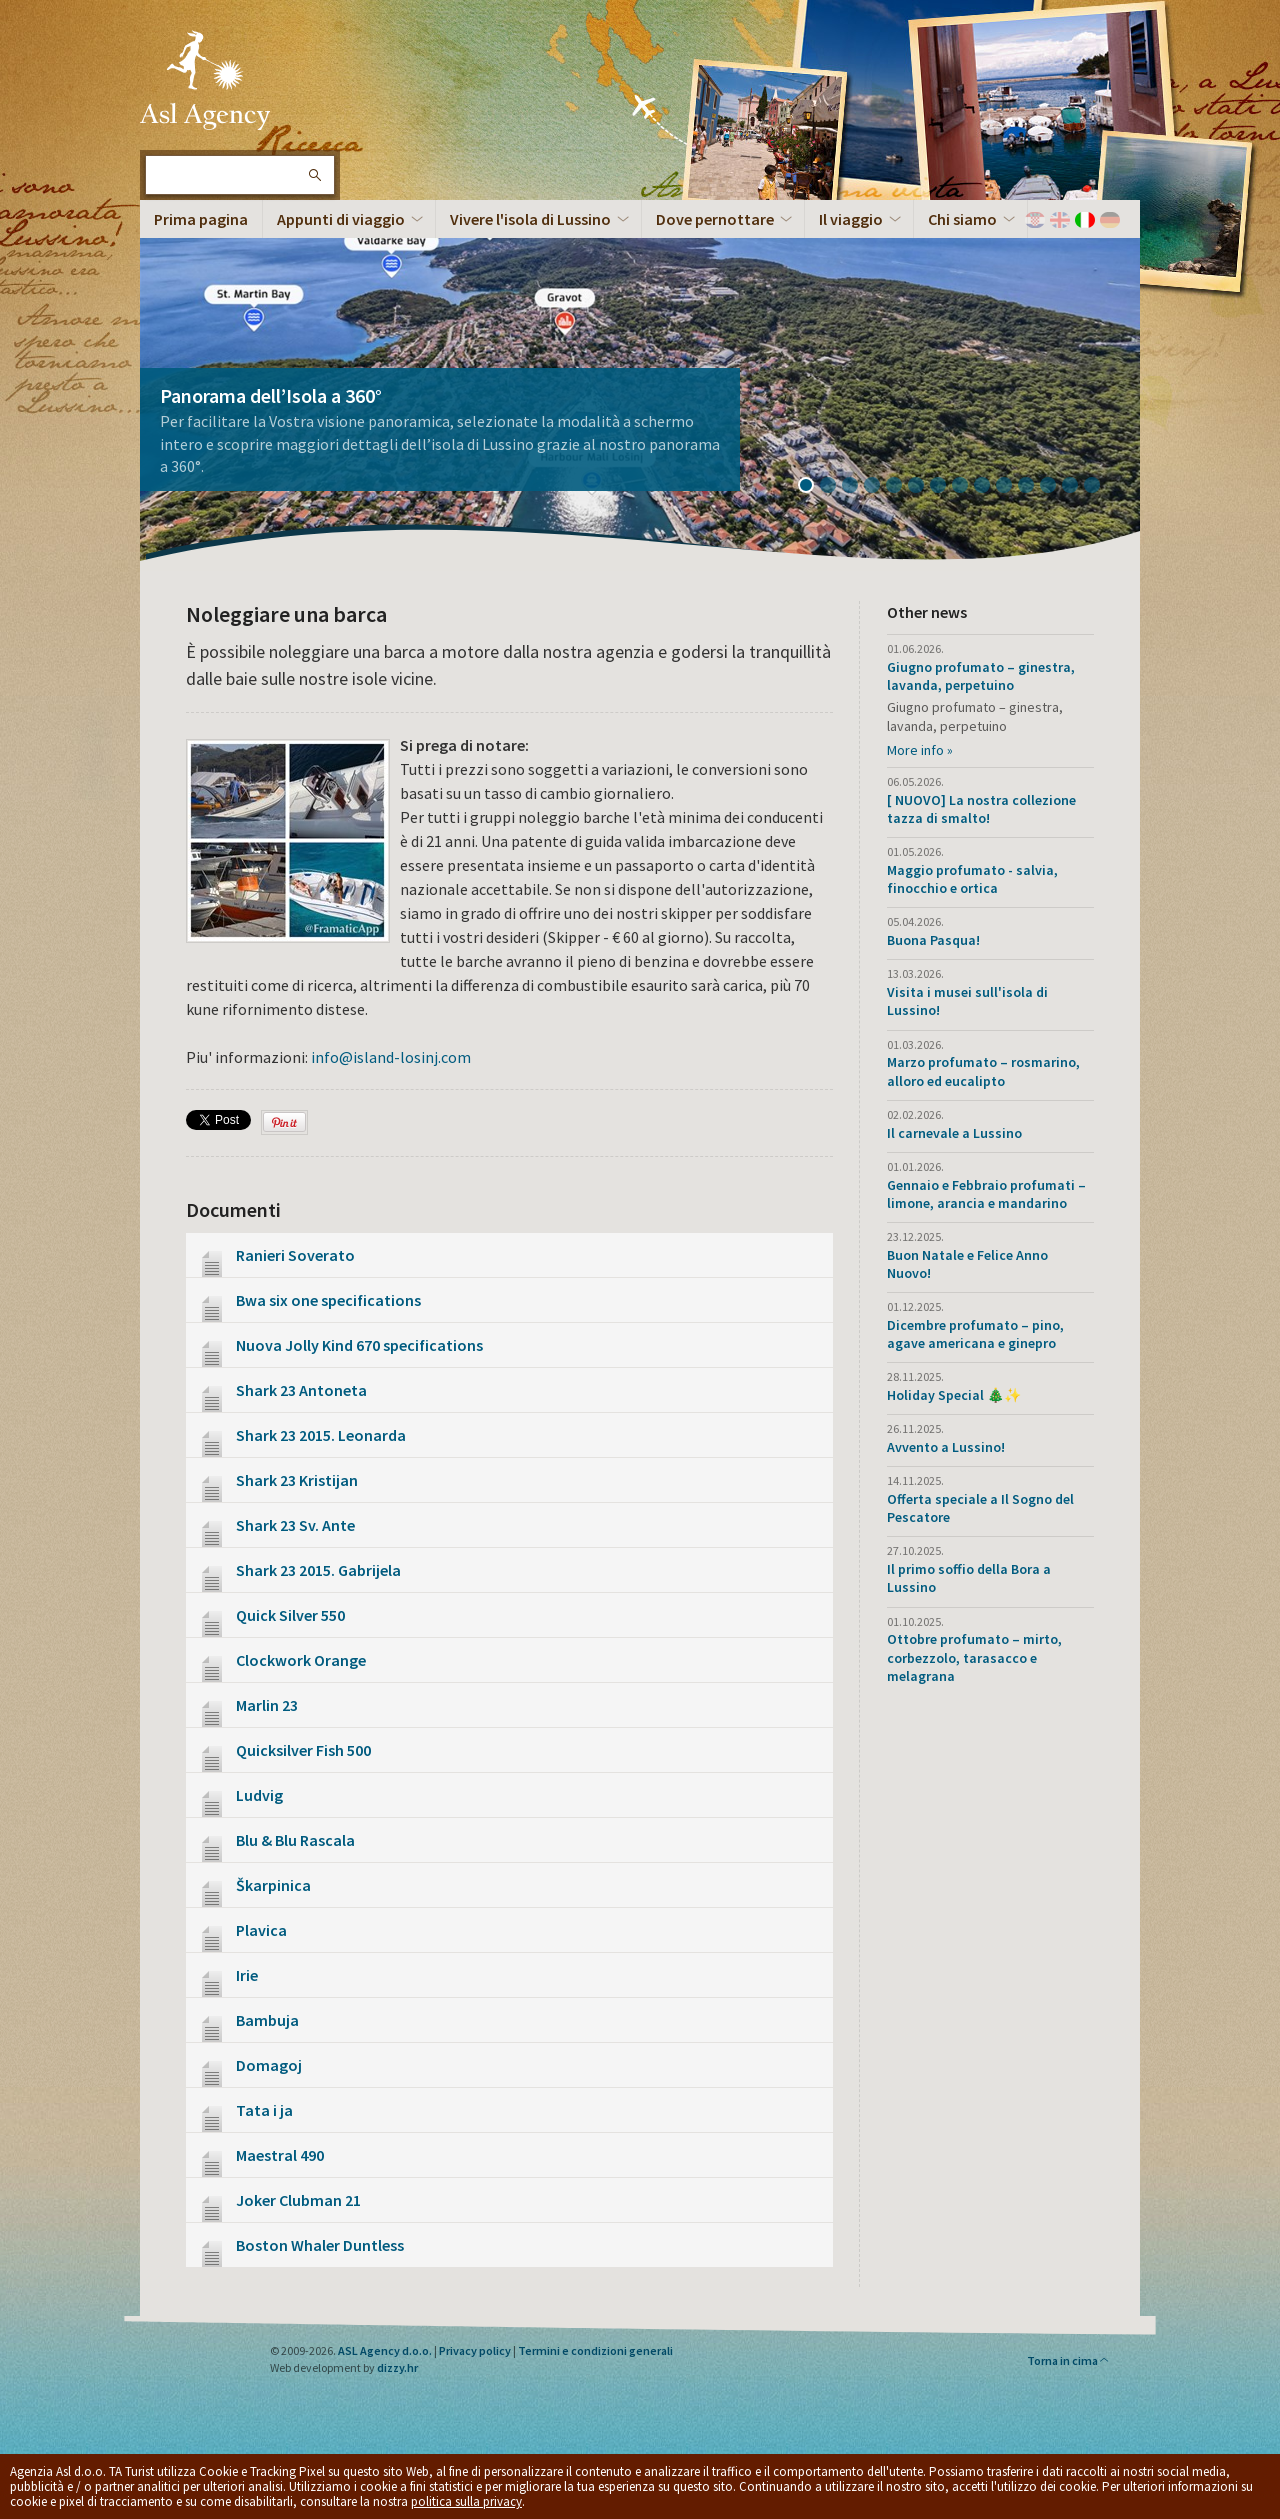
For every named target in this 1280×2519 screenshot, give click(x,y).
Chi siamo (962, 219)
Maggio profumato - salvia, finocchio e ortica (972, 879)
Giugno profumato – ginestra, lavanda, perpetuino (981, 676)
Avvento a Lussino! (946, 1447)
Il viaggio (851, 219)
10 (1011, 487)
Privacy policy (475, 2350)
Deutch (1110, 220)
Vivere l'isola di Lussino (530, 219)
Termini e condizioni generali (595, 2350)
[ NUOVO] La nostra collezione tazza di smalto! (981, 809)
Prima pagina (201, 219)
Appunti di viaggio (341, 219)
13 (1077, 487)
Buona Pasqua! (933, 940)
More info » (920, 750)
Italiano (1085, 220)
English (1060, 220)
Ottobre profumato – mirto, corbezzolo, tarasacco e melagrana (974, 1657)
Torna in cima (1068, 2360)
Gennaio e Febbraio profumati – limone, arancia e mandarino (986, 1194)
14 (1099, 487)
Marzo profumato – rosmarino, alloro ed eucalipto (983, 1071)
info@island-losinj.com (391, 1057)
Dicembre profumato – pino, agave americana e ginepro (975, 1334)
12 (1055, 487)
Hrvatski (1035, 220)
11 (1033, 487)
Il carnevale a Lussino (954, 1133)
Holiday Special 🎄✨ (954, 1395)
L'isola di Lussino (205, 80)
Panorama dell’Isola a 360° (271, 395)
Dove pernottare (715, 219)
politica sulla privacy (466, 2501)
